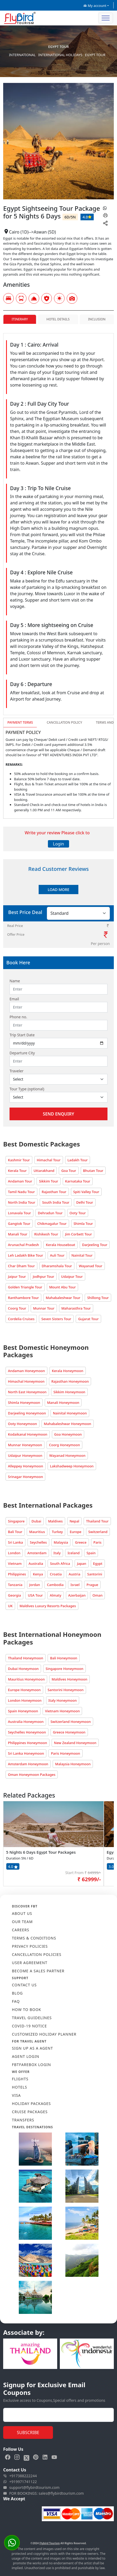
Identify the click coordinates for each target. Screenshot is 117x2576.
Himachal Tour (49, 1160)
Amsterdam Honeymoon (28, 1764)
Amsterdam (37, 1553)
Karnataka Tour (77, 1181)
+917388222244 (20, 2476)
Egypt (97, 1563)
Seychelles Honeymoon (27, 1732)
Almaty (55, 1595)
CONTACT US (24, 1984)
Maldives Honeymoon (69, 1679)
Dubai (36, 1521)
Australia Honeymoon (26, 1721)
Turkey (57, 1531)
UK (10, 1605)
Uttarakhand (44, 1170)
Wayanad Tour (90, 1266)
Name (15, 980)
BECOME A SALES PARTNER (38, 1970)
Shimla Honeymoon (24, 1402)
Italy (57, 1553)
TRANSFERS (23, 2119)
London (14, 1553)
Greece (80, 1542)
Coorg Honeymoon (64, 1444)
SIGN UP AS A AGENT (32, 2048)
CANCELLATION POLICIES (36, 1954)
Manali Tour (17, 1234)
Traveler (17, 1070)
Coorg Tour (17, 1308)
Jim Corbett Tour (78, 1234)
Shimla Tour (83, 1223)
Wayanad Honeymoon (67, 1455)
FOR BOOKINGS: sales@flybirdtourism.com (43, 2493)
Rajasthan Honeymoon (70, 1381)
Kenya (38, 1574)
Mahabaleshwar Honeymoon (67, 1423)
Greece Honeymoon (69, 1732)
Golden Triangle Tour (25, 1287)
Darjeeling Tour (94, 1244)
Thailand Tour (97, 1521)
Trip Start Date (22, 1034)
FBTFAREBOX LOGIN (31, 2064)
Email (14, 998)
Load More (58, 889)
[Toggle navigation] (105, 18)
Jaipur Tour (17, 1276)
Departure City (22, 1052)
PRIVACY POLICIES (30, 1946)
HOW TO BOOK (26, 2009)
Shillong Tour (98, 1297)
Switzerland (97, 1531)
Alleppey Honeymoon (25, 1466)
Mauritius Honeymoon (26, 1679)
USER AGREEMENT (29, 1962)
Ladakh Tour (78, 1160)
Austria (74, 1574)
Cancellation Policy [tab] (64, 722)
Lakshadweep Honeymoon (72, 1466)
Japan (81, 1563)
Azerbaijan (77, 1595)
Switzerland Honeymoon (71, 1721)
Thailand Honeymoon (25, 1658)
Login (58, 844)
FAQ (16, 2001)
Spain (91, 1553)
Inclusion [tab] (97, 319)
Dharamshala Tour (57, 1266)
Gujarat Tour (88, 1318)
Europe (75, 1531)
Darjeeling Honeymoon (27, 1413)
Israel (75, 1584)
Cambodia (55, 1584)
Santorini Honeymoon (66, 1689)
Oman (97, 1595)
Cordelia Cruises (21, 1318)
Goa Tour (68, 1170)
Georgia (14, 1595)
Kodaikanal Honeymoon (27, 1434)
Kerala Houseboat (60, 1244)
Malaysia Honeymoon (73, 1764)
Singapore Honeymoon (64, 1668)
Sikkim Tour (48, 1181)
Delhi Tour (84, 1202)
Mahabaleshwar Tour (63, 1297)
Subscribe (28, 2432)
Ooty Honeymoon (22, 1423)
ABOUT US (22, 1913)
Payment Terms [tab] (20, 722)
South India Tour (55, 1202)
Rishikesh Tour (46, 1234)
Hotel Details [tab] (57, 319)
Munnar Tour (44, 1308)
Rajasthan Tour (54, 1191)
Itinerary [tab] (20, 319)
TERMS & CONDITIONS (34, 1938)
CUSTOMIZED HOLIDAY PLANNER (44, 2034)
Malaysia (61, 1542)
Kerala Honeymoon (67, 1370)
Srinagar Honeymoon (25, 1476)
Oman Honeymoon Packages (31, 1774)
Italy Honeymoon (62, 1700)
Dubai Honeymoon (23, 1668)
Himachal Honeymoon (26, 1381)
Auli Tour (57, 1255)
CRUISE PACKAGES (30, 2111)
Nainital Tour (82, 1255)
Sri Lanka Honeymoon (26, 1753)
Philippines (17, 1574)
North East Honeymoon (27, 1392)
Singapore (16, 1521)
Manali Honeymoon (63, 1402)
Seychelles (38, 1542)
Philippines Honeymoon (27, 1742)
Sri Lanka (15, 1542)
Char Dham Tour (21, 1266)
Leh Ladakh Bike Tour (25, 1255)
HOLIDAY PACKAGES (31, 2103)
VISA (16, 2095)
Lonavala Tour (19, 1213)
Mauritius (37, 1531)
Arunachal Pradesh (23, 1244)
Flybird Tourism (49, 2543)
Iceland (74, 1553)
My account (94, 5)
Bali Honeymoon (63, 1658)
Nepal (74, 1521)
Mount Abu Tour (62, 1287)
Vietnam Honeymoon (62, 1711)
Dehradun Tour (50, 1213)
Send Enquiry (58, 1114)
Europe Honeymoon (24, 1689)
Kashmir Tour (19, 1160)
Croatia (56, 1574)
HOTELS (19, 2087)
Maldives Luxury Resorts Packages (48, 1605)
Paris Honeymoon (65, 1753)
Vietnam (15, 1563)
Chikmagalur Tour (52, 1223)
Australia (36, 1563)
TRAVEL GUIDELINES (32, 2017)
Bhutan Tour (93, 1170)
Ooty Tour (78, 1213)
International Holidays (60, 54)
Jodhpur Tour (43, 1276)
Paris (97, 1542)
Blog (17, 1993)
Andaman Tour (20, 1181)
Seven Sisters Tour (56, 1318)
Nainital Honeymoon (70, 1413)
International (22, 54)
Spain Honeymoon (23, 1711)
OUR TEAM (22, 1921)
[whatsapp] (105, 208)
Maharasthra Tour (76, 1308)
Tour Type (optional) (27, 1088)
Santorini (94, 1574)
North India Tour (21, 1202)
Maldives (55, 1521)
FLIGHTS (20, 2078)
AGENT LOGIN (25, 2056)
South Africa (60, 1563)
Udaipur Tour (72, 1276)
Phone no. (18, 1016)
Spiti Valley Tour (86, 1191)
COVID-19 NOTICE (29, 2025)
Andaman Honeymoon (26, 1370)
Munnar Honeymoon (25, 1444)
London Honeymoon (25, 1700)
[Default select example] (58, 1079)
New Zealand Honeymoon (75, 1742)
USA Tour (35, 1595)
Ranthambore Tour (23, 1297)
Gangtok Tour (19, 1223)
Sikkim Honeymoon (69, 1392)
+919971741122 (20, 2482)
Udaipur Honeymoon (25, 1455)
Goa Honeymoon (68, 1434)
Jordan (34, 1584)
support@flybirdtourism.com (31, 2487)
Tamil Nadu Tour (21, 1191)
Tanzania (15, 1584)
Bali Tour (15, 1531)
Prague (92, 1584)
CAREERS (20, 1929)
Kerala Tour (17, 1170)
